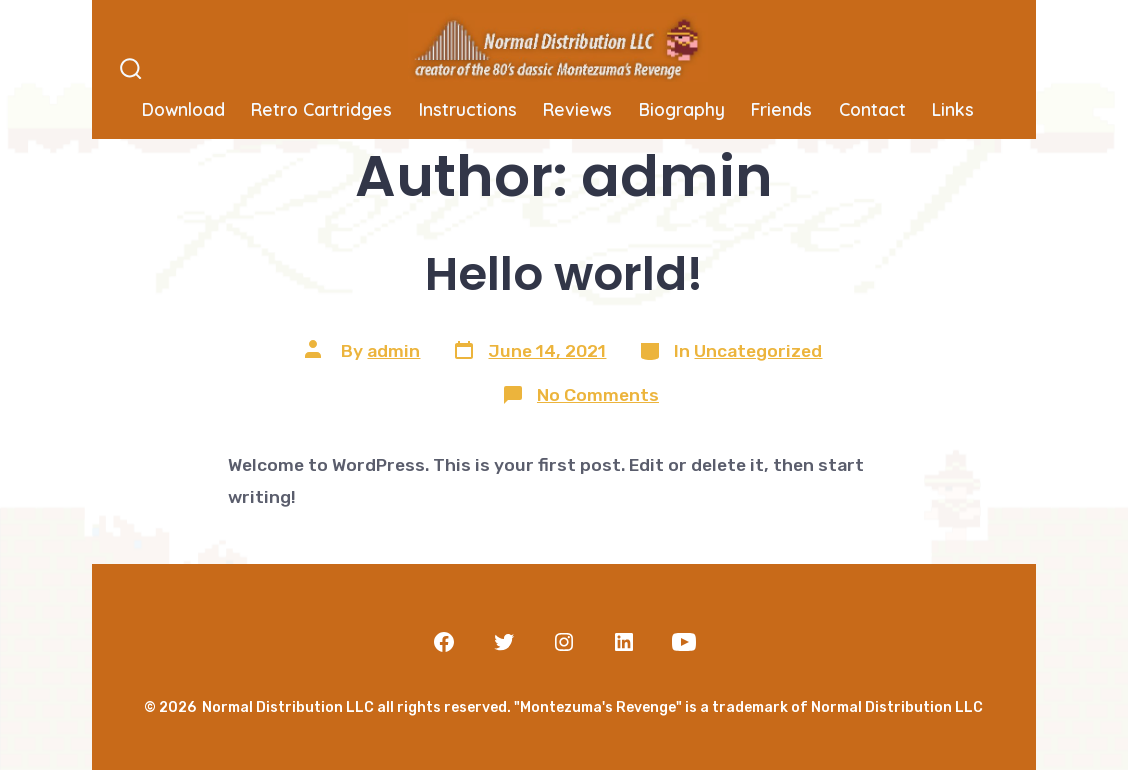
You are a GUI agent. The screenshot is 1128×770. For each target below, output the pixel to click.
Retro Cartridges (321, 109)
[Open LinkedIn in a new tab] (624, 642)
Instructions (468, 109)
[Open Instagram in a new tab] (564, 642)
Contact (872, 109)
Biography (682, 109)
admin (393, 351)
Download (183, 109)
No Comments (598, 395)
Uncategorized (758, 351)
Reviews (577, 109)
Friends (781, 109)
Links (953, 109)
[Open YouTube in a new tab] (684, 642)
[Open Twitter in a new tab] (504, 642)
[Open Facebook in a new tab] (444, 642)
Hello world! (564, 273)
